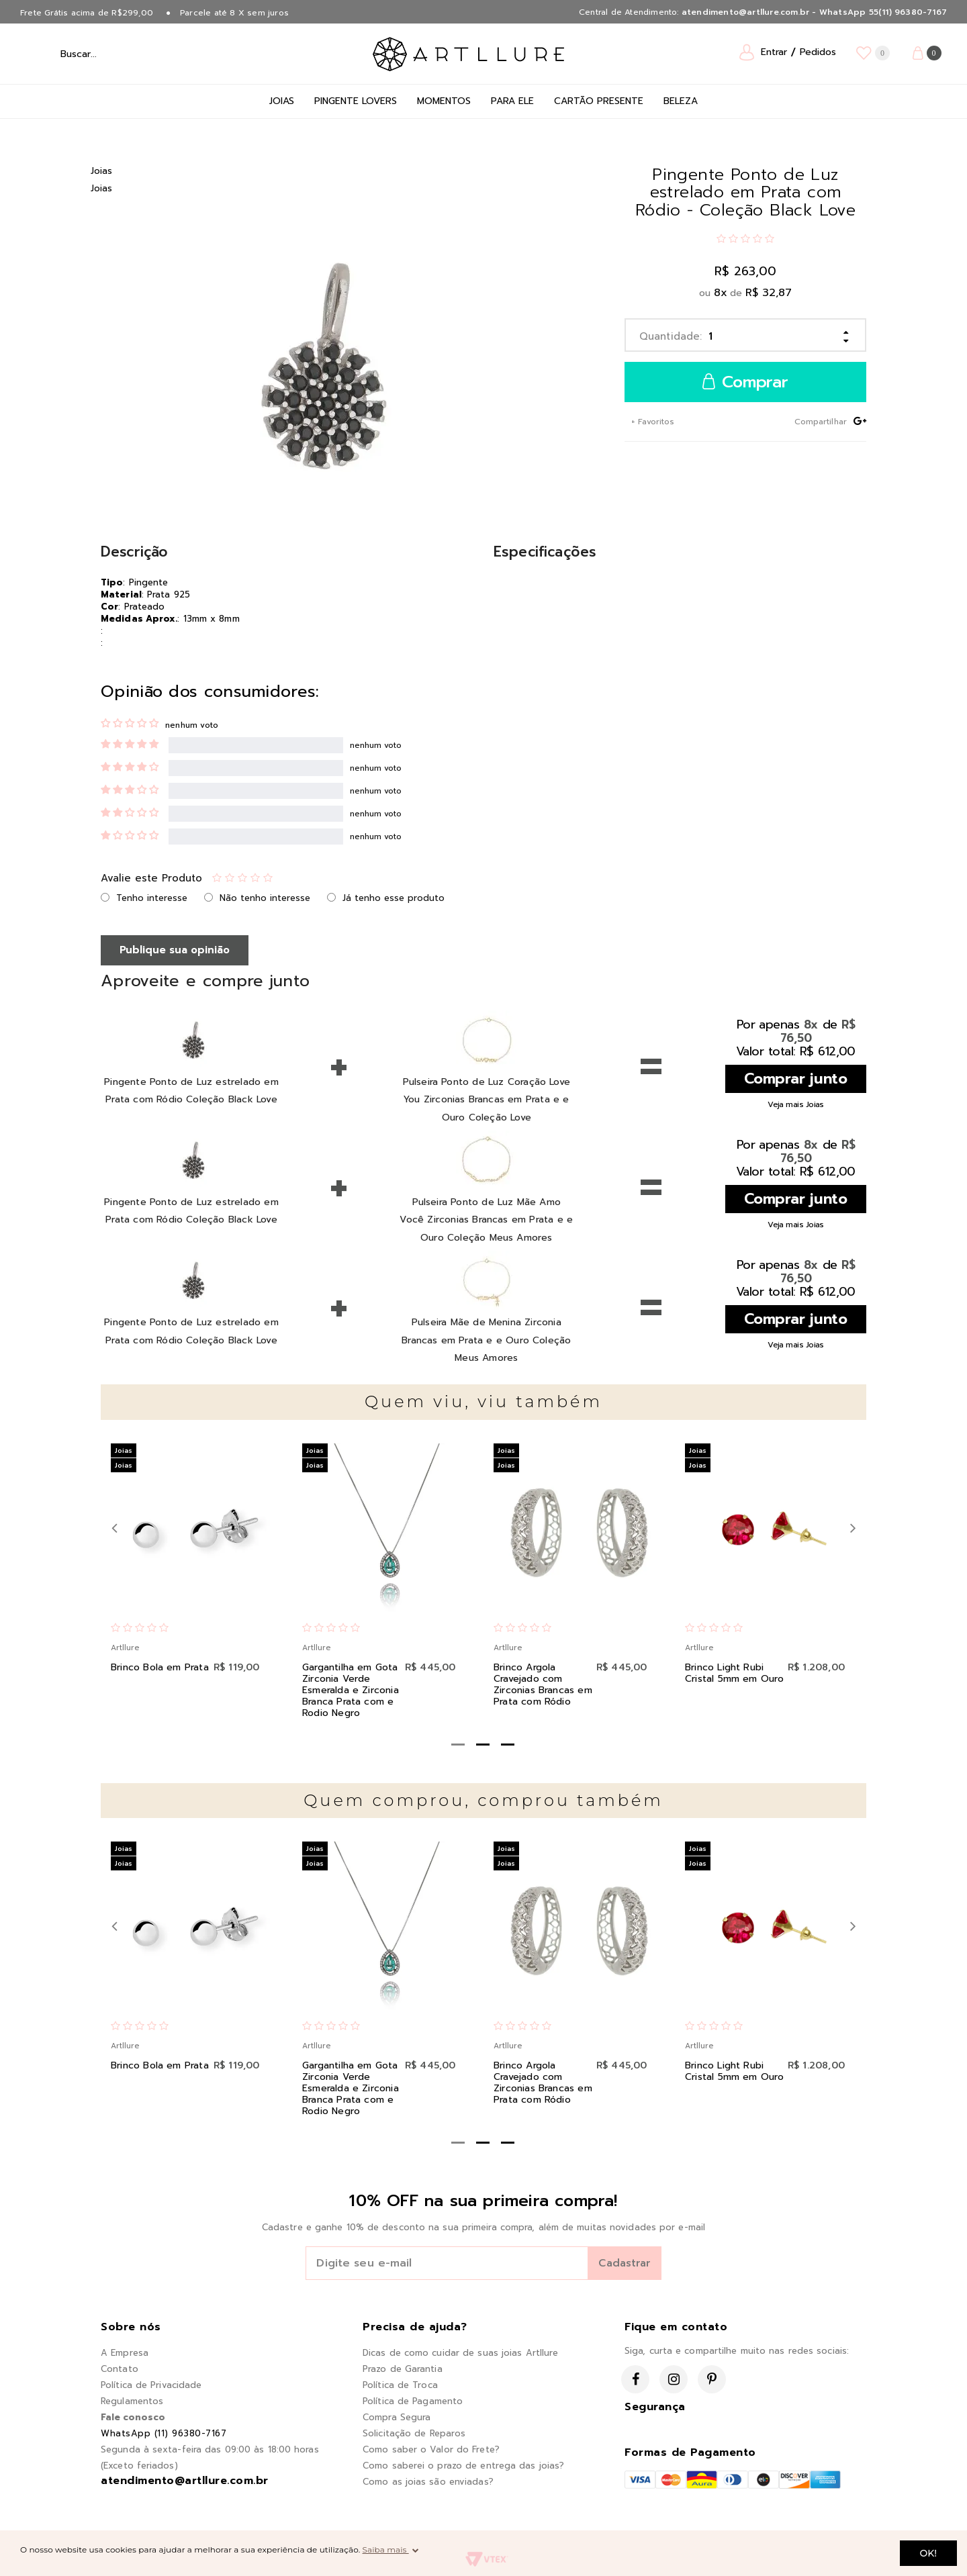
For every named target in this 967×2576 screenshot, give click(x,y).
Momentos (444, 101)
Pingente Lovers (355, 101)
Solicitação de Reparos (414, 2433)
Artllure (125, 1648)
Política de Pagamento (413, 2401)
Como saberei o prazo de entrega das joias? (463, 2465)
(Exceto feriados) (139, 2465)
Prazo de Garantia (403, 2369)
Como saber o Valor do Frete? (431, 2449)
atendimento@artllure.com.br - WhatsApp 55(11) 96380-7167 (814, 12)
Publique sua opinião (175, 950)
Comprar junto (795, 1079)
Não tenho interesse (265, 898)
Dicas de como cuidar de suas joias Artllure (460, 2352)
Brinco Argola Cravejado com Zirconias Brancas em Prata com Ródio (543, 1684)
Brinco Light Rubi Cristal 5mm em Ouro (734, 1673)
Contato (119, 2369)
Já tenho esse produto (393, 898)
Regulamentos (132, 2401)
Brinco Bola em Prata (160, 1667)
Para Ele (512, 101)
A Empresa (124, 2352)
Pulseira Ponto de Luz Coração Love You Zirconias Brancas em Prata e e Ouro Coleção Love (486, 1100)
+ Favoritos (651, 422)
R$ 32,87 (768, 292)
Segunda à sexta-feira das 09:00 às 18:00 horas (210, 2449)
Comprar (745, 382)
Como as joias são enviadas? (428, 2481)
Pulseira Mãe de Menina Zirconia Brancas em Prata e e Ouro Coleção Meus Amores (486, 1340)
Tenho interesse (151, 898)
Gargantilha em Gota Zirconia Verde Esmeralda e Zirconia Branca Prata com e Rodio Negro (350, 1690)
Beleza (680, 101)
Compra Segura (396, 2417)
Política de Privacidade (151, 2385)
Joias (281, 101)
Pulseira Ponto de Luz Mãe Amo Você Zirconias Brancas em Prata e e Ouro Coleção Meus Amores (486, 1220)
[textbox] (113, 53)
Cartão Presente (598, 101)
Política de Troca (400, 2385)
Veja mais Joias (796, 1104)
